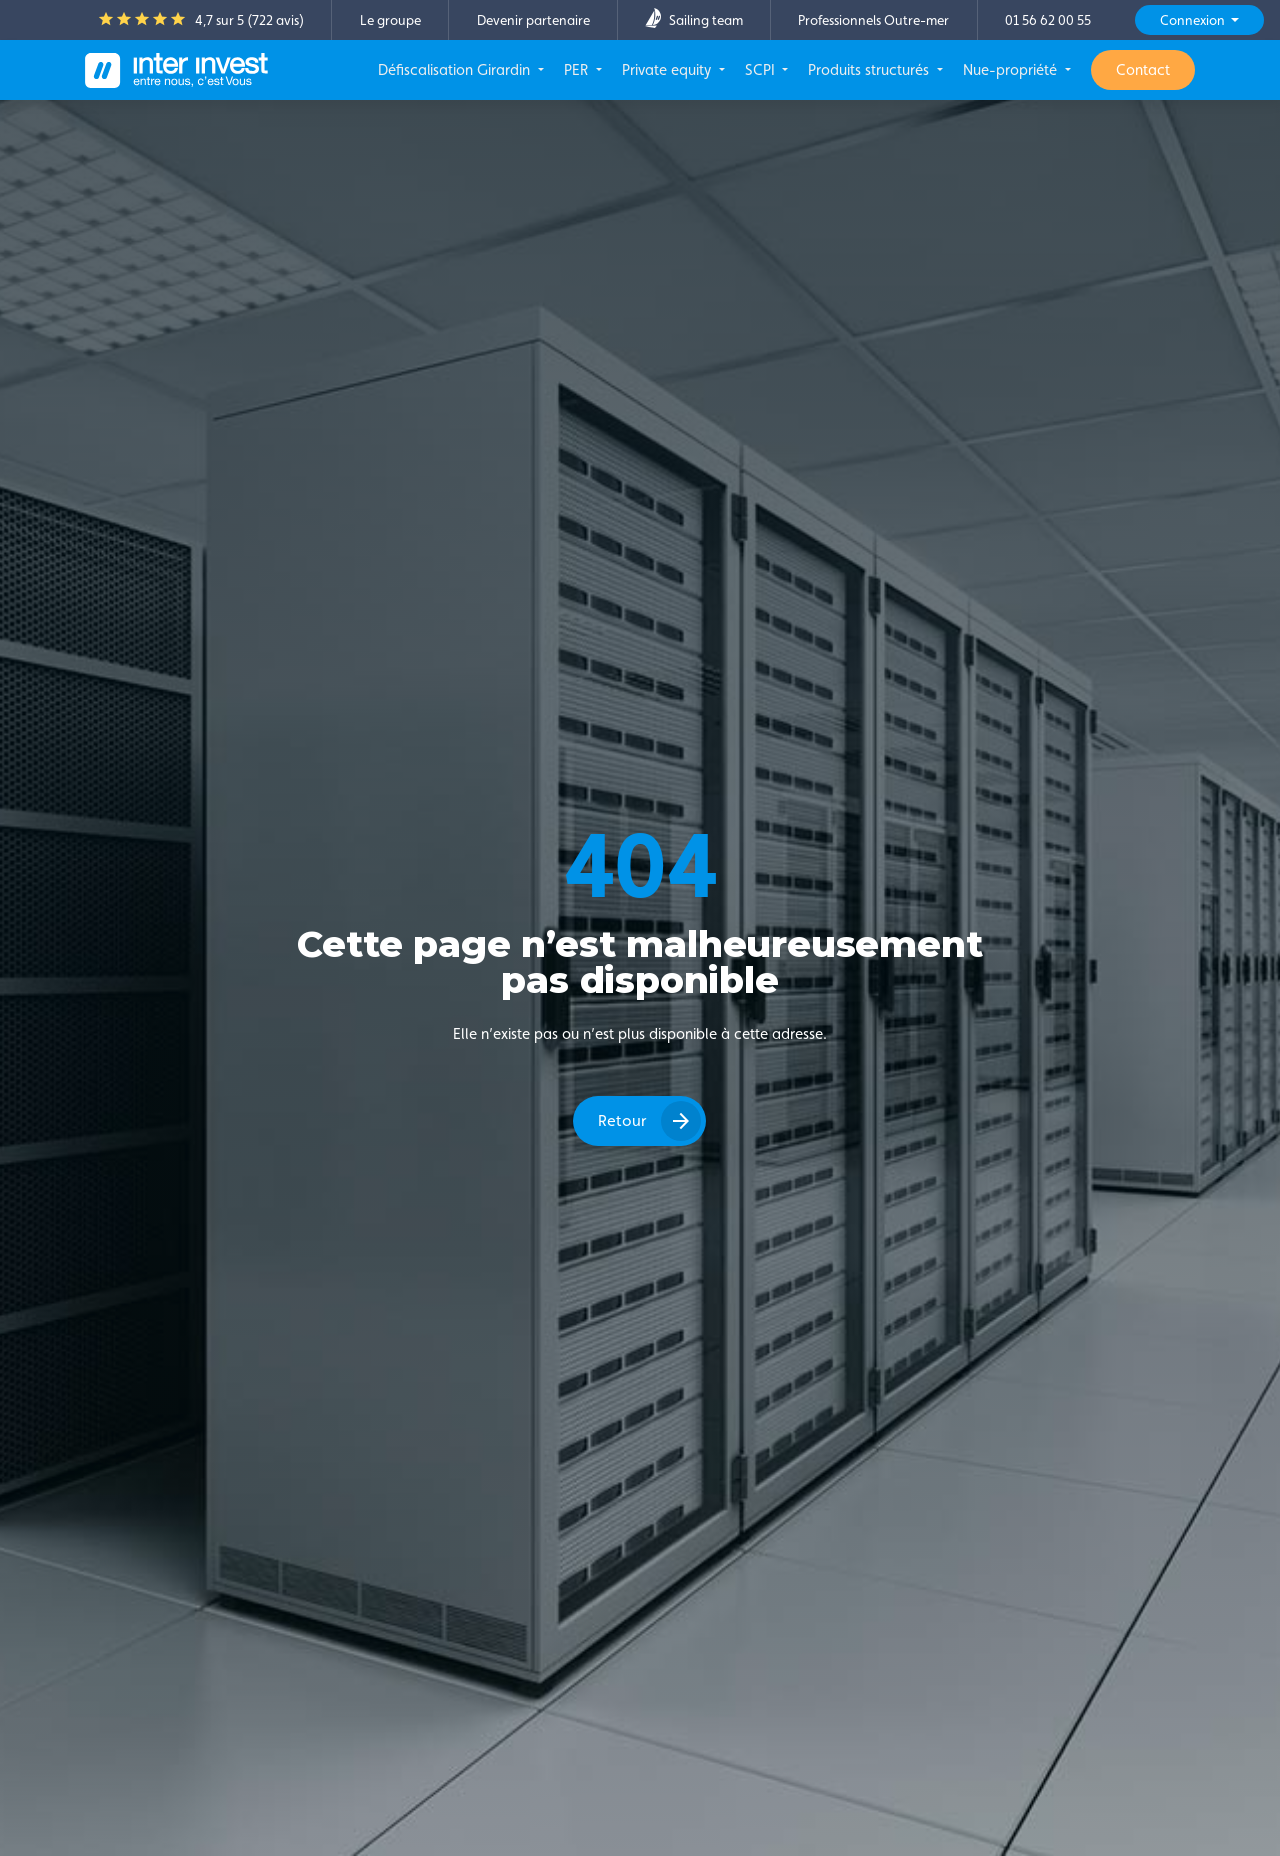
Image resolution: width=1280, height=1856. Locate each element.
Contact (1143, 69)
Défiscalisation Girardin (456, 69)
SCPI (762, 69)
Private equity (668, 69)
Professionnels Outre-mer (873, 20)
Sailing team (694, 20)
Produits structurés (870, 69)
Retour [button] (622, 1120)
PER (578, 69)
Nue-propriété (1012, 69)
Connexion (1194, 20)
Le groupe (390, 20)
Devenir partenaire (533, 20)
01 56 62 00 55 (1048, 20)
